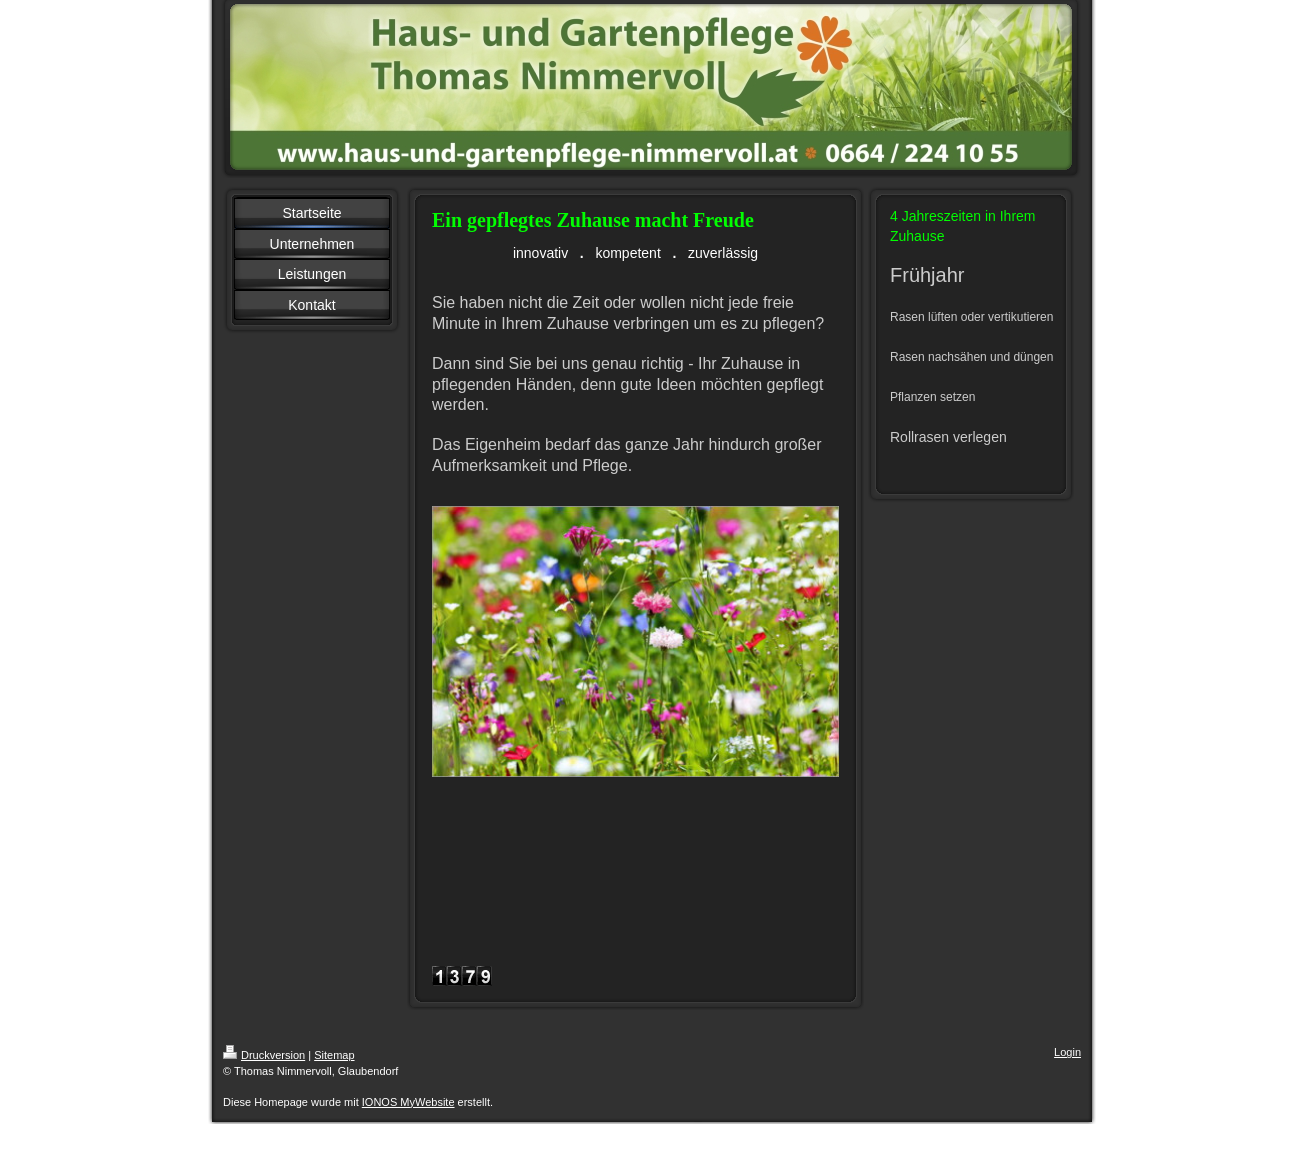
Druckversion (264, 1055)
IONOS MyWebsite (408, 1102)
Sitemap (334, 1055)
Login (1067, 1052)
